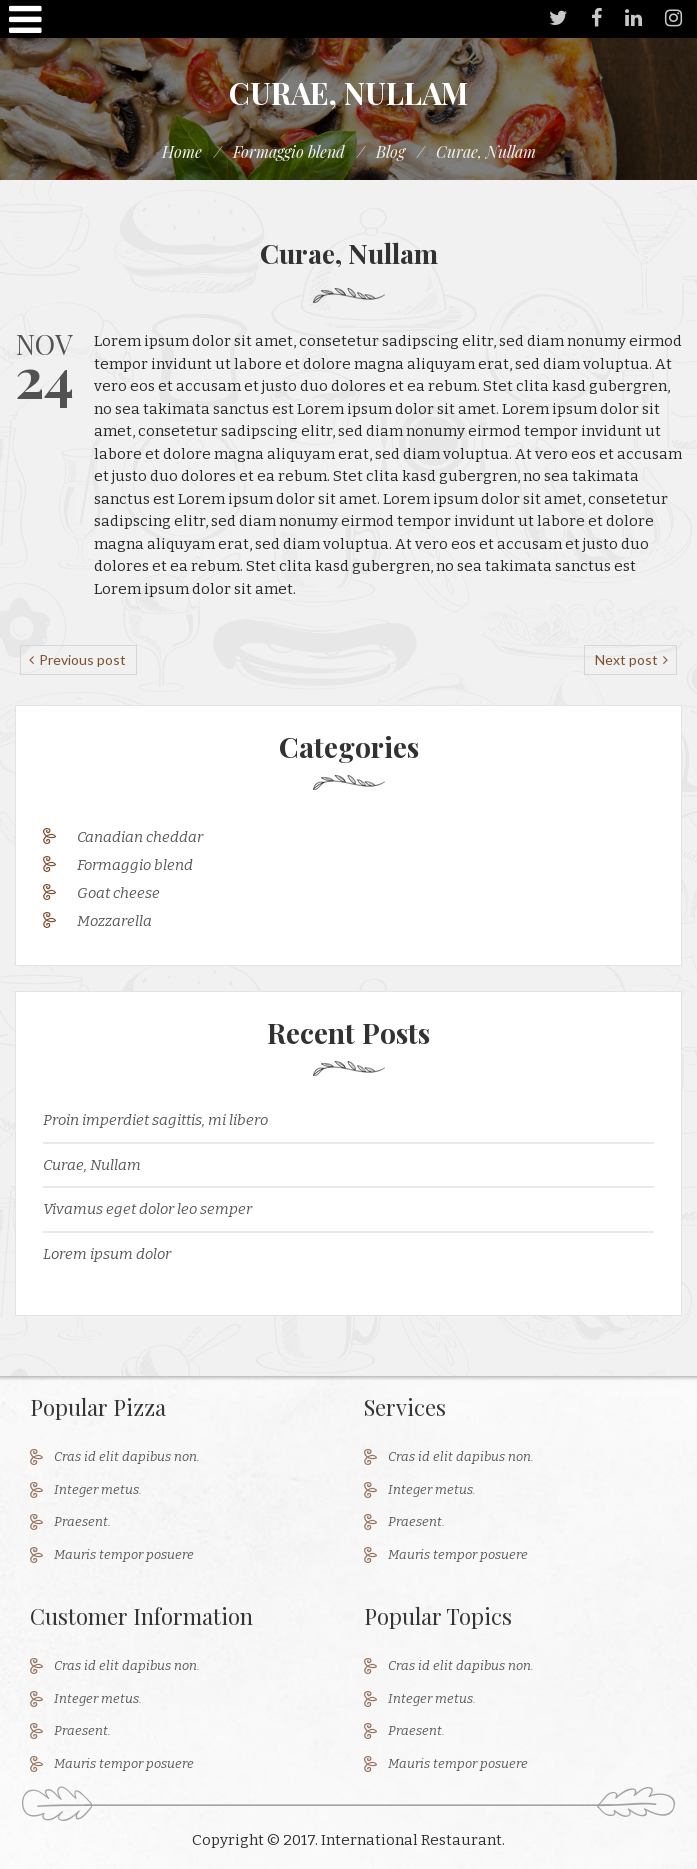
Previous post (81, 659)
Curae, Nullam (92, 1165)
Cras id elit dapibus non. (127, 1456)
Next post (628, 659)
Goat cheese (118, 893)
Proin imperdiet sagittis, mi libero (155, 1120)
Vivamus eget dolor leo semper (147, 1209)
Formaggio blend (135, 865)
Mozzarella (114, 921)
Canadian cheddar (140, 837)
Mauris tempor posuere (124, 1554)
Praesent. (82, 1521)
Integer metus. (98, 1489)
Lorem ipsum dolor (107, 1254)
